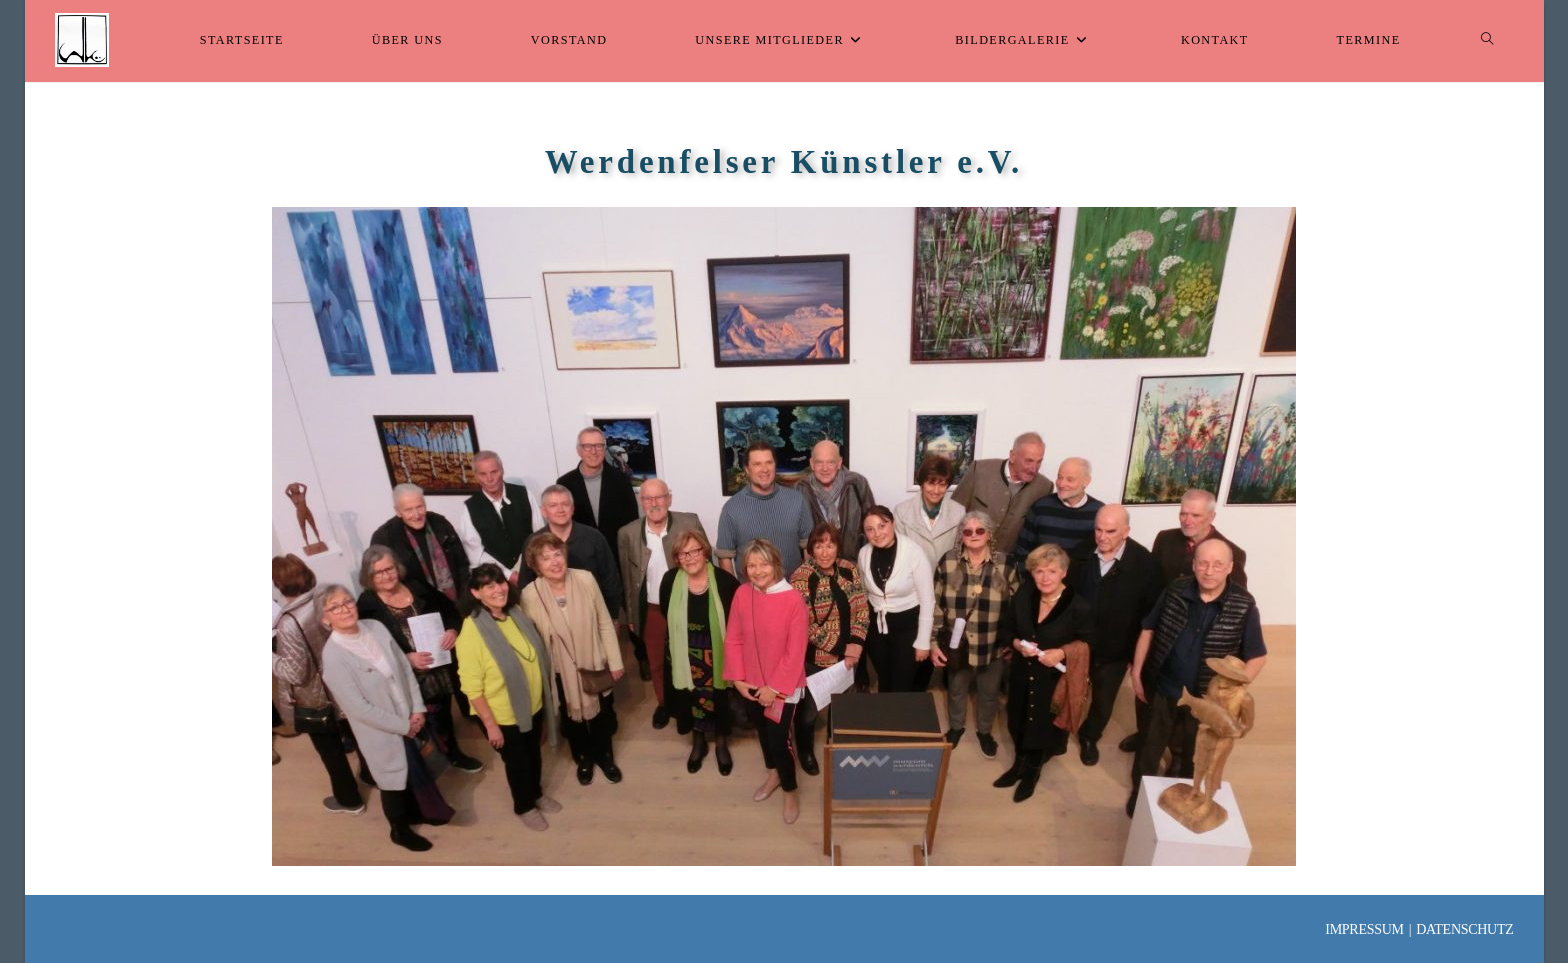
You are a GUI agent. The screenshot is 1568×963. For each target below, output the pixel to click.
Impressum (1364, 929)
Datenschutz (1464, 929)
